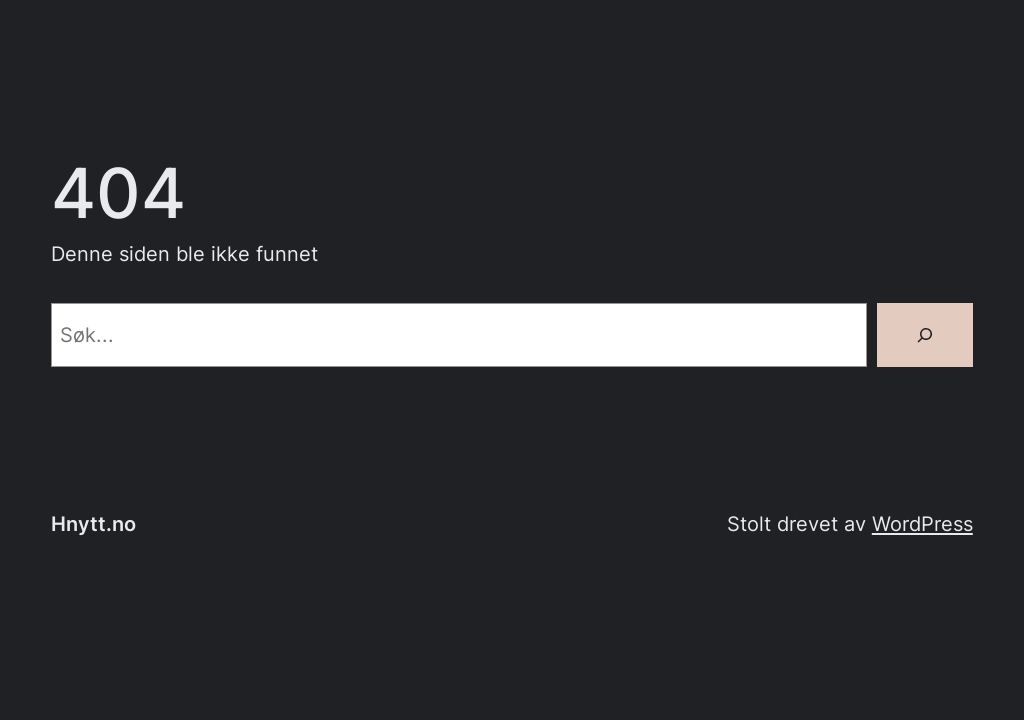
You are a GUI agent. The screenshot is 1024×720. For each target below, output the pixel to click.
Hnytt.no (93, 523)
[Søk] (925, 335)
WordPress (922, 523)
